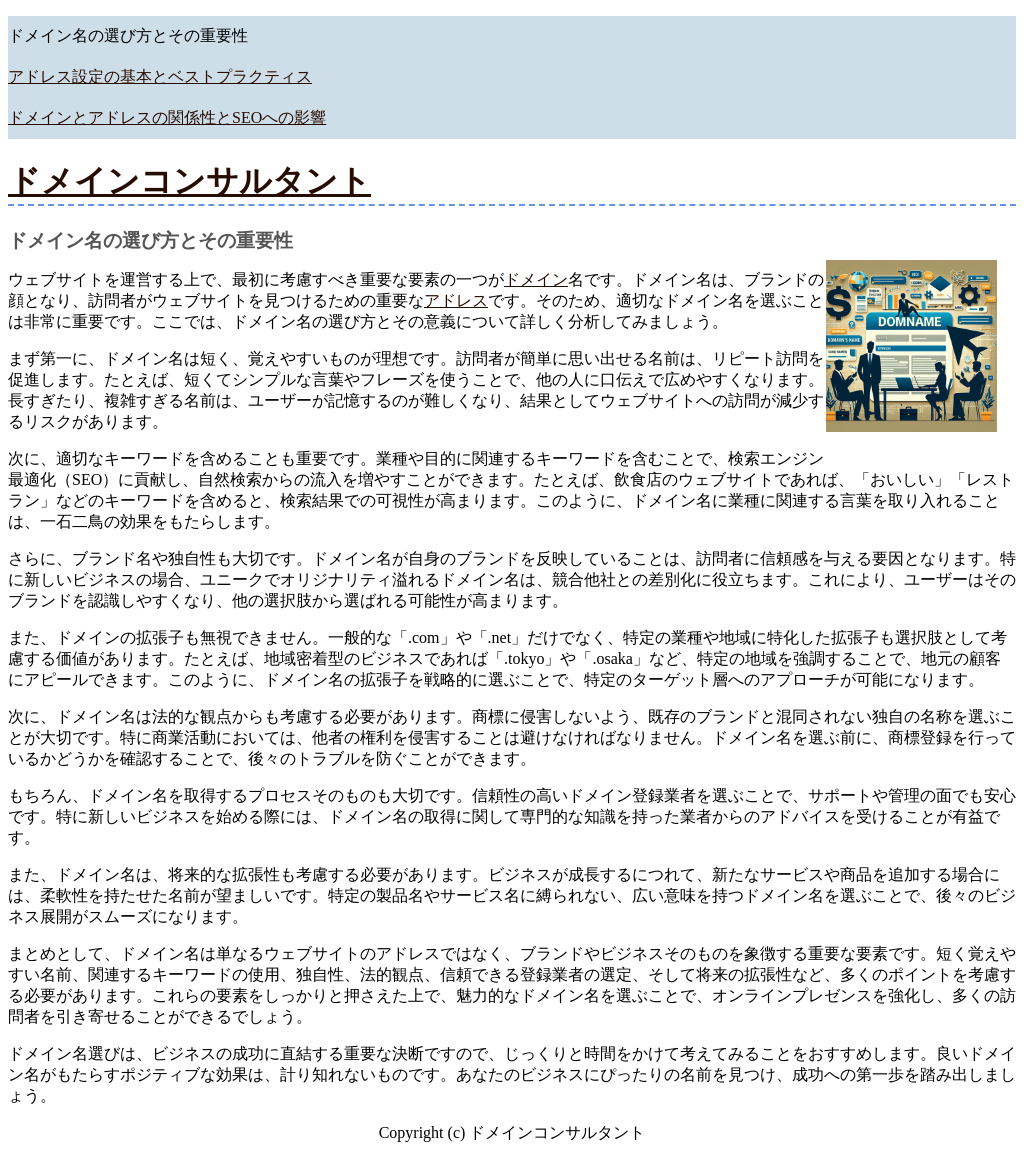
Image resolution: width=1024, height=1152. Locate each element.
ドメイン (536, 279)
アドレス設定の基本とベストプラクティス (160, 76)
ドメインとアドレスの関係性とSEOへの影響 (167, 117)
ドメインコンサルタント (189, 181)
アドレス (456, 300)
